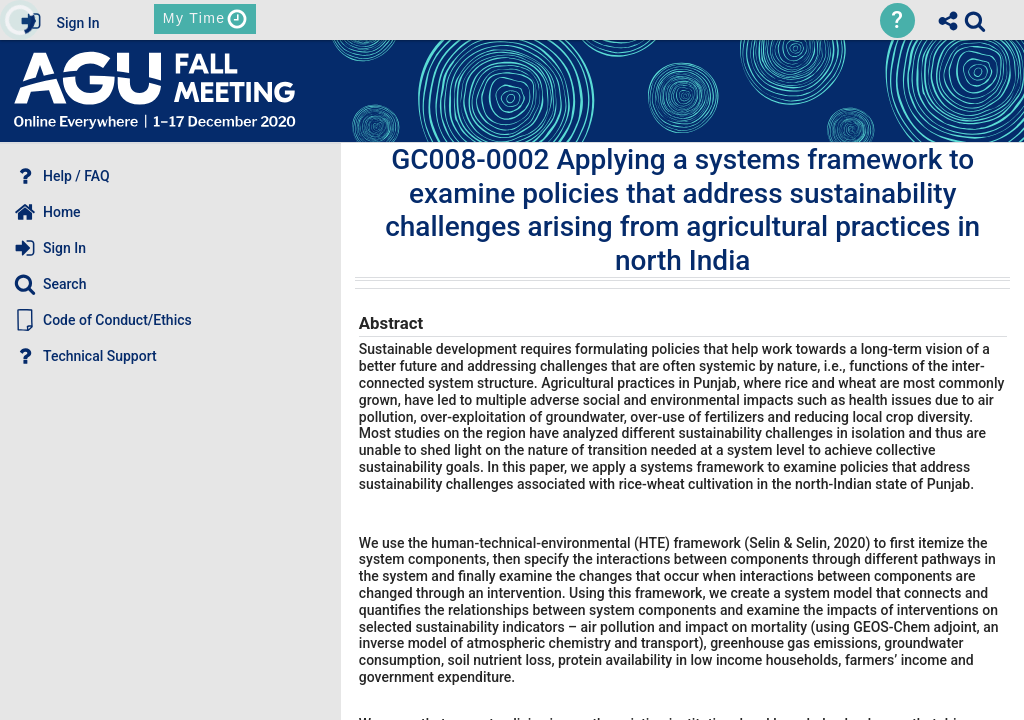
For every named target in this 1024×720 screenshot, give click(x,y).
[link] (975, 21)
